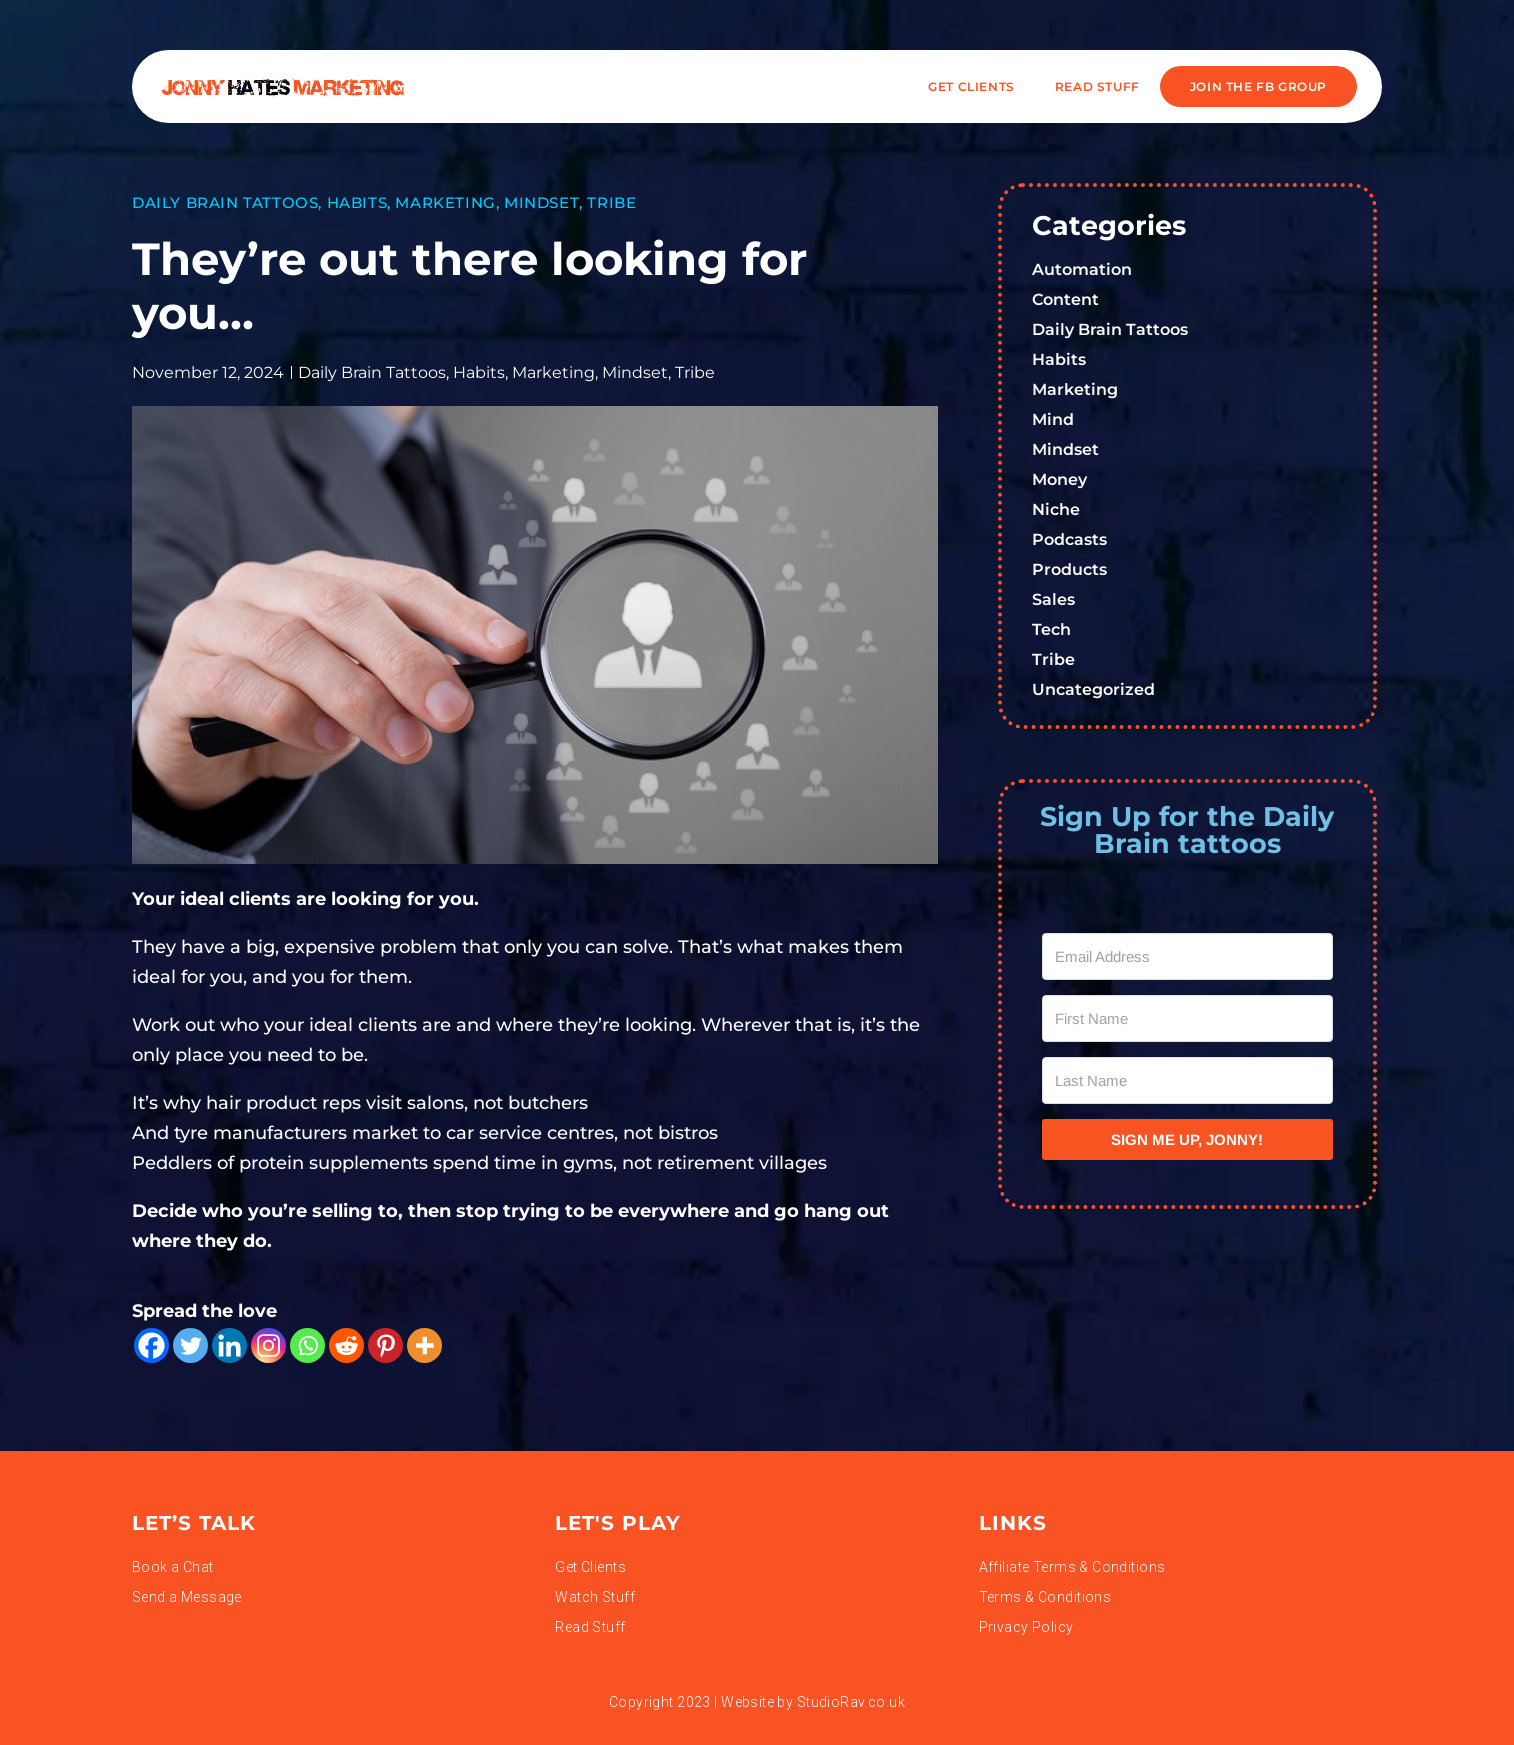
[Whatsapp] (307, 1345)
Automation (1082, 269)
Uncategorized (1093, 689)
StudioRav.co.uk (851, 1702)
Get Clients (971, 86)
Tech (1051, 629)
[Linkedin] (229, 1345)
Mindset (541, 202)
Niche (1056, 509)
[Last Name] (1188, 1080)
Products (1069, 569)
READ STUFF (1097, 86)
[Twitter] (190, 1345)
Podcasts (1069, 539)
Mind (1053, 419)
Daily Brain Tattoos (225, 202)
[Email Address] (1188, 956)
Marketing (445, 202)
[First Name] (1188, 1018)
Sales (1053, 599)
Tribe (611, 202)
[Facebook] (151, 1345)
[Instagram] (268, 1345)
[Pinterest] (385, 1345)
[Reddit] (346, 1345)
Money (1059, 479)
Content (1065, 299)
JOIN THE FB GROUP (1258, 86)
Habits (357, 202)
